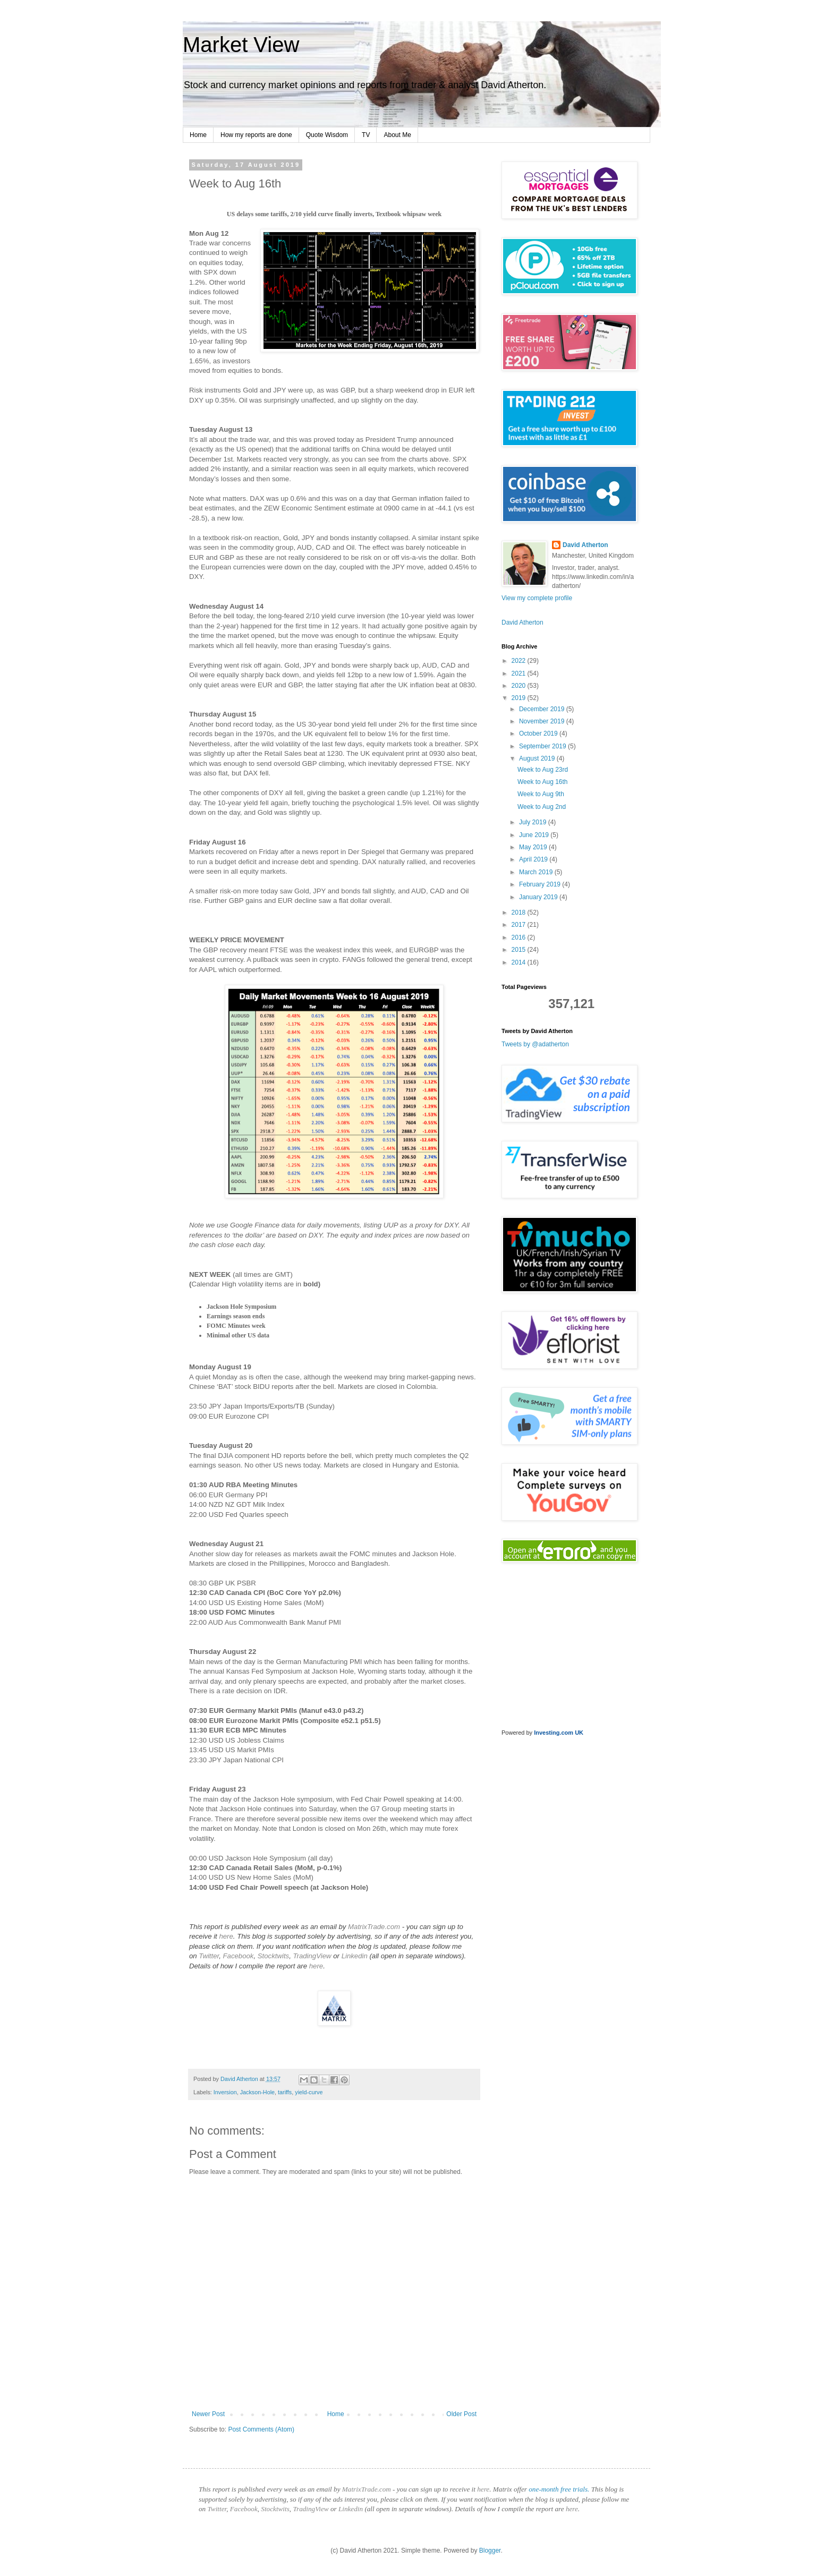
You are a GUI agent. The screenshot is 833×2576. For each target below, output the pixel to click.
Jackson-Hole (257, 2092)
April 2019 (534, 859)
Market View (241, 44)
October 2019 (539, 733)
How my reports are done (256, 135)
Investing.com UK (558, 1732)
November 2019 (542, 721)
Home (198, 135)
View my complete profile (537, 598)
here (226, 1936)
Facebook (238, 1956)
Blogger (490, 2550)
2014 (520, 962)
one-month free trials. (559, 2489)
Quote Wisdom (327, 135)
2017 (520, 924)
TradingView (312, 1956)
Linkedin (355, 1956)
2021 (520, 673)
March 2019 (537, 872)
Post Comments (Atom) (261, 2429)
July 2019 (533, 822)
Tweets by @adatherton (535, 1044)
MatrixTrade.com (374, 1927)
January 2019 (539, 897)
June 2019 (534, 835)
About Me (397, 135)
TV (366, 135)
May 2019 (534, 847)
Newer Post (208, 2414)
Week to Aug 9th (540, 794)
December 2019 (542, 709)
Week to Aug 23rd (542, 769)
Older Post (461, 2414)
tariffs (285, 2092)
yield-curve (308, 2092)
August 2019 (538, 758)
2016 (520, 937)
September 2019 (543, 746)
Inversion (225, 2092)
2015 (520, 949)
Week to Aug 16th (542, 782)
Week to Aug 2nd (541, 807)
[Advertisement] (568, 1912)
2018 (520, 912)
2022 (520, 660)
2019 (520, 698)
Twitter (209, 1956)
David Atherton (585, 545)
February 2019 (540, 884)
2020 (520, 685)
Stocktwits (273, 1956)
